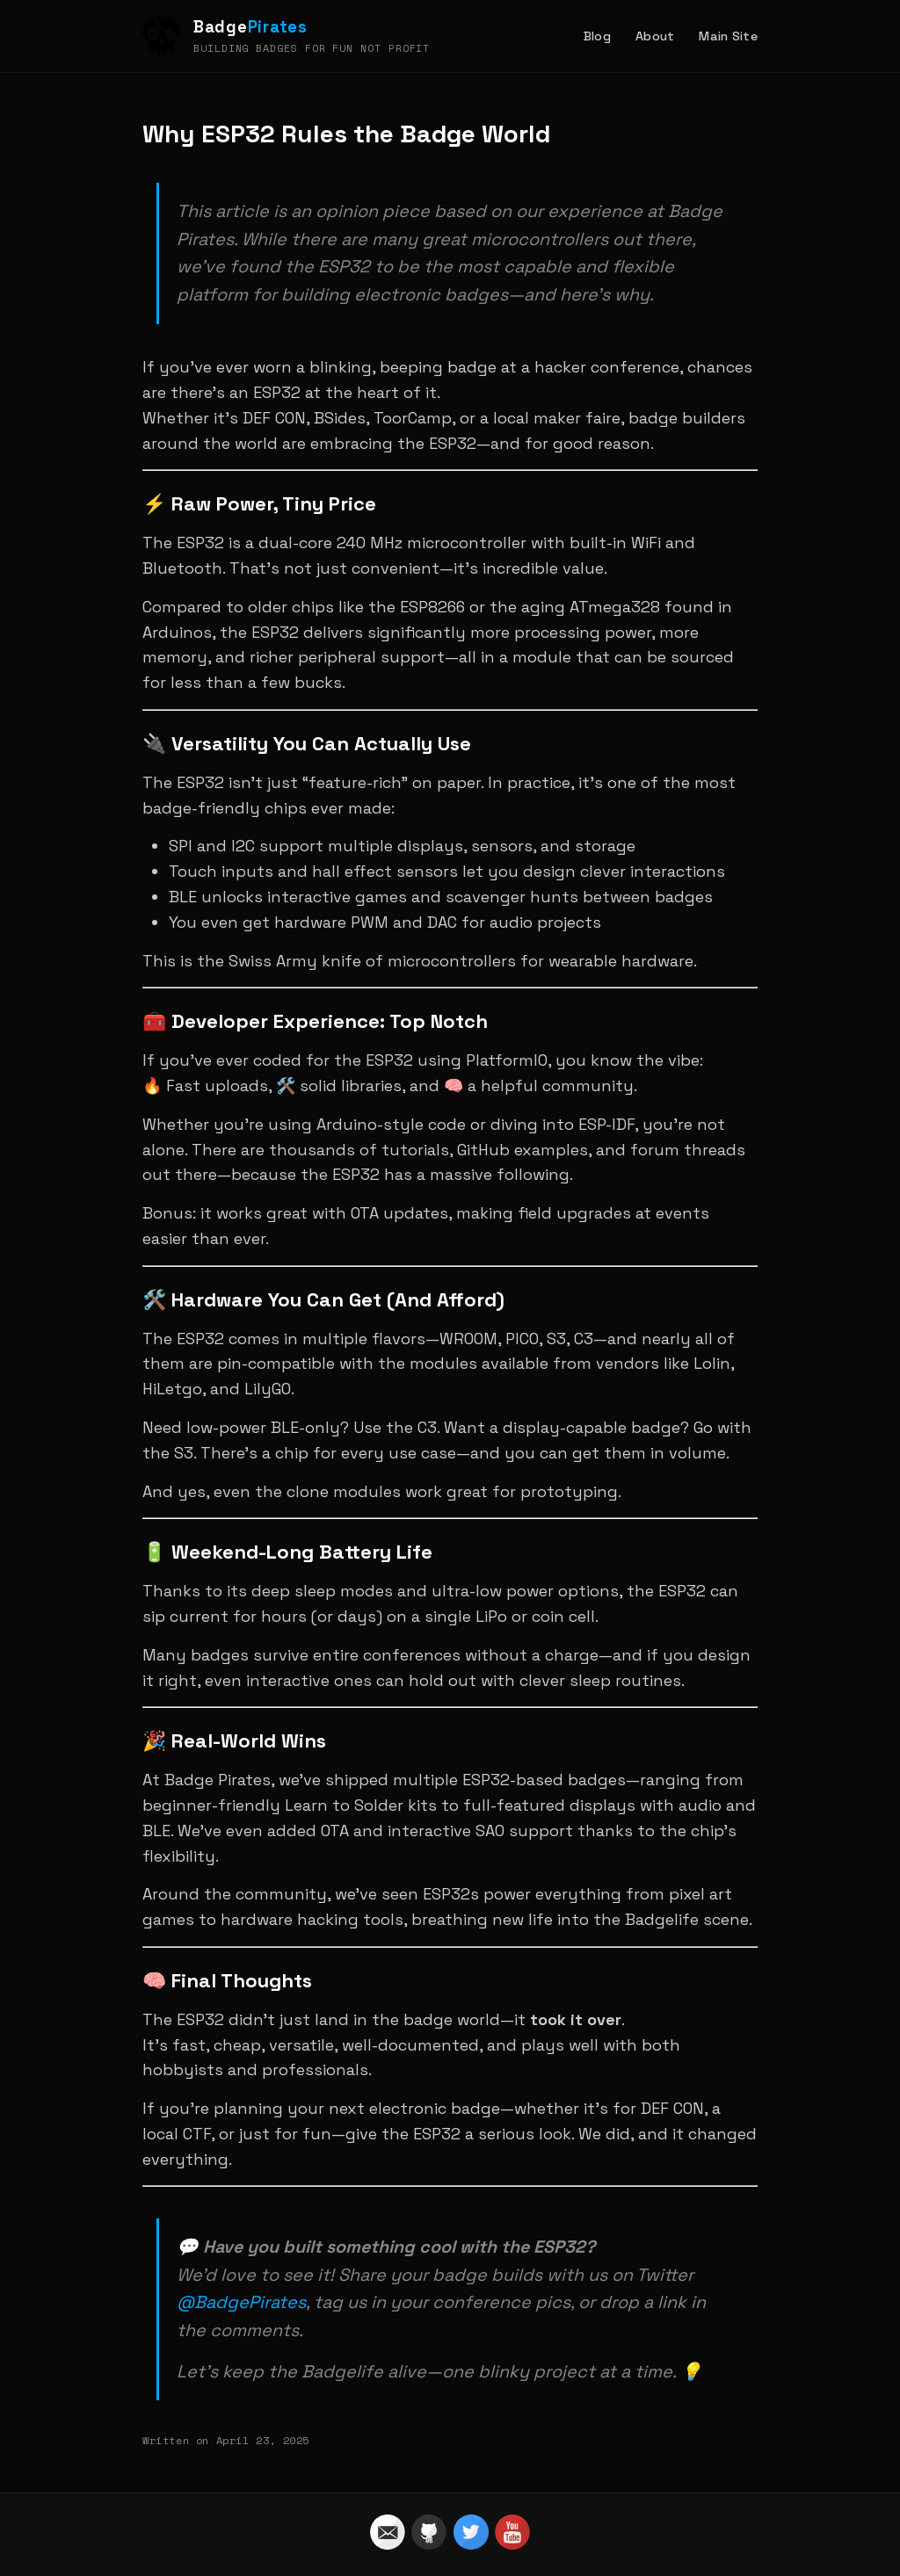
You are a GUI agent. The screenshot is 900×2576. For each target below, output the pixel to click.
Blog (597, 36)
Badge (250, 27)
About (654, 36)
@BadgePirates (241, 2302)
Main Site (728, 36)
